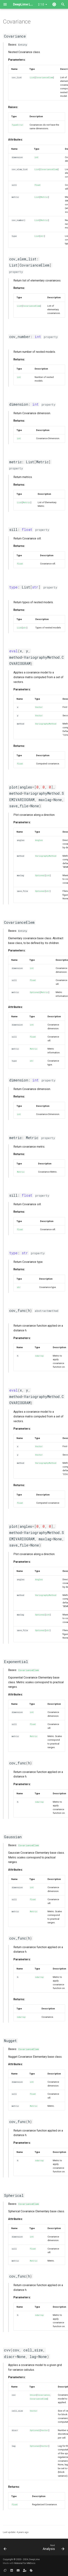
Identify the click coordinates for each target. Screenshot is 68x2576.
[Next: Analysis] (53, 2548)
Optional (40, 875)
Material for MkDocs (24, 2563)
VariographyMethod (45, 723)
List (32, 77)
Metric (44, 197)
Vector (39, 707)
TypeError (17, 125)
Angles (39, 840)
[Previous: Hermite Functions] (5, 2548)
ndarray (39, 1356)
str (42, 236)
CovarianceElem (44, 77)
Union (33, 2395)
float (37, 185)
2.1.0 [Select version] (41, 4)
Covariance (43, 2395)
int (36, 157)
